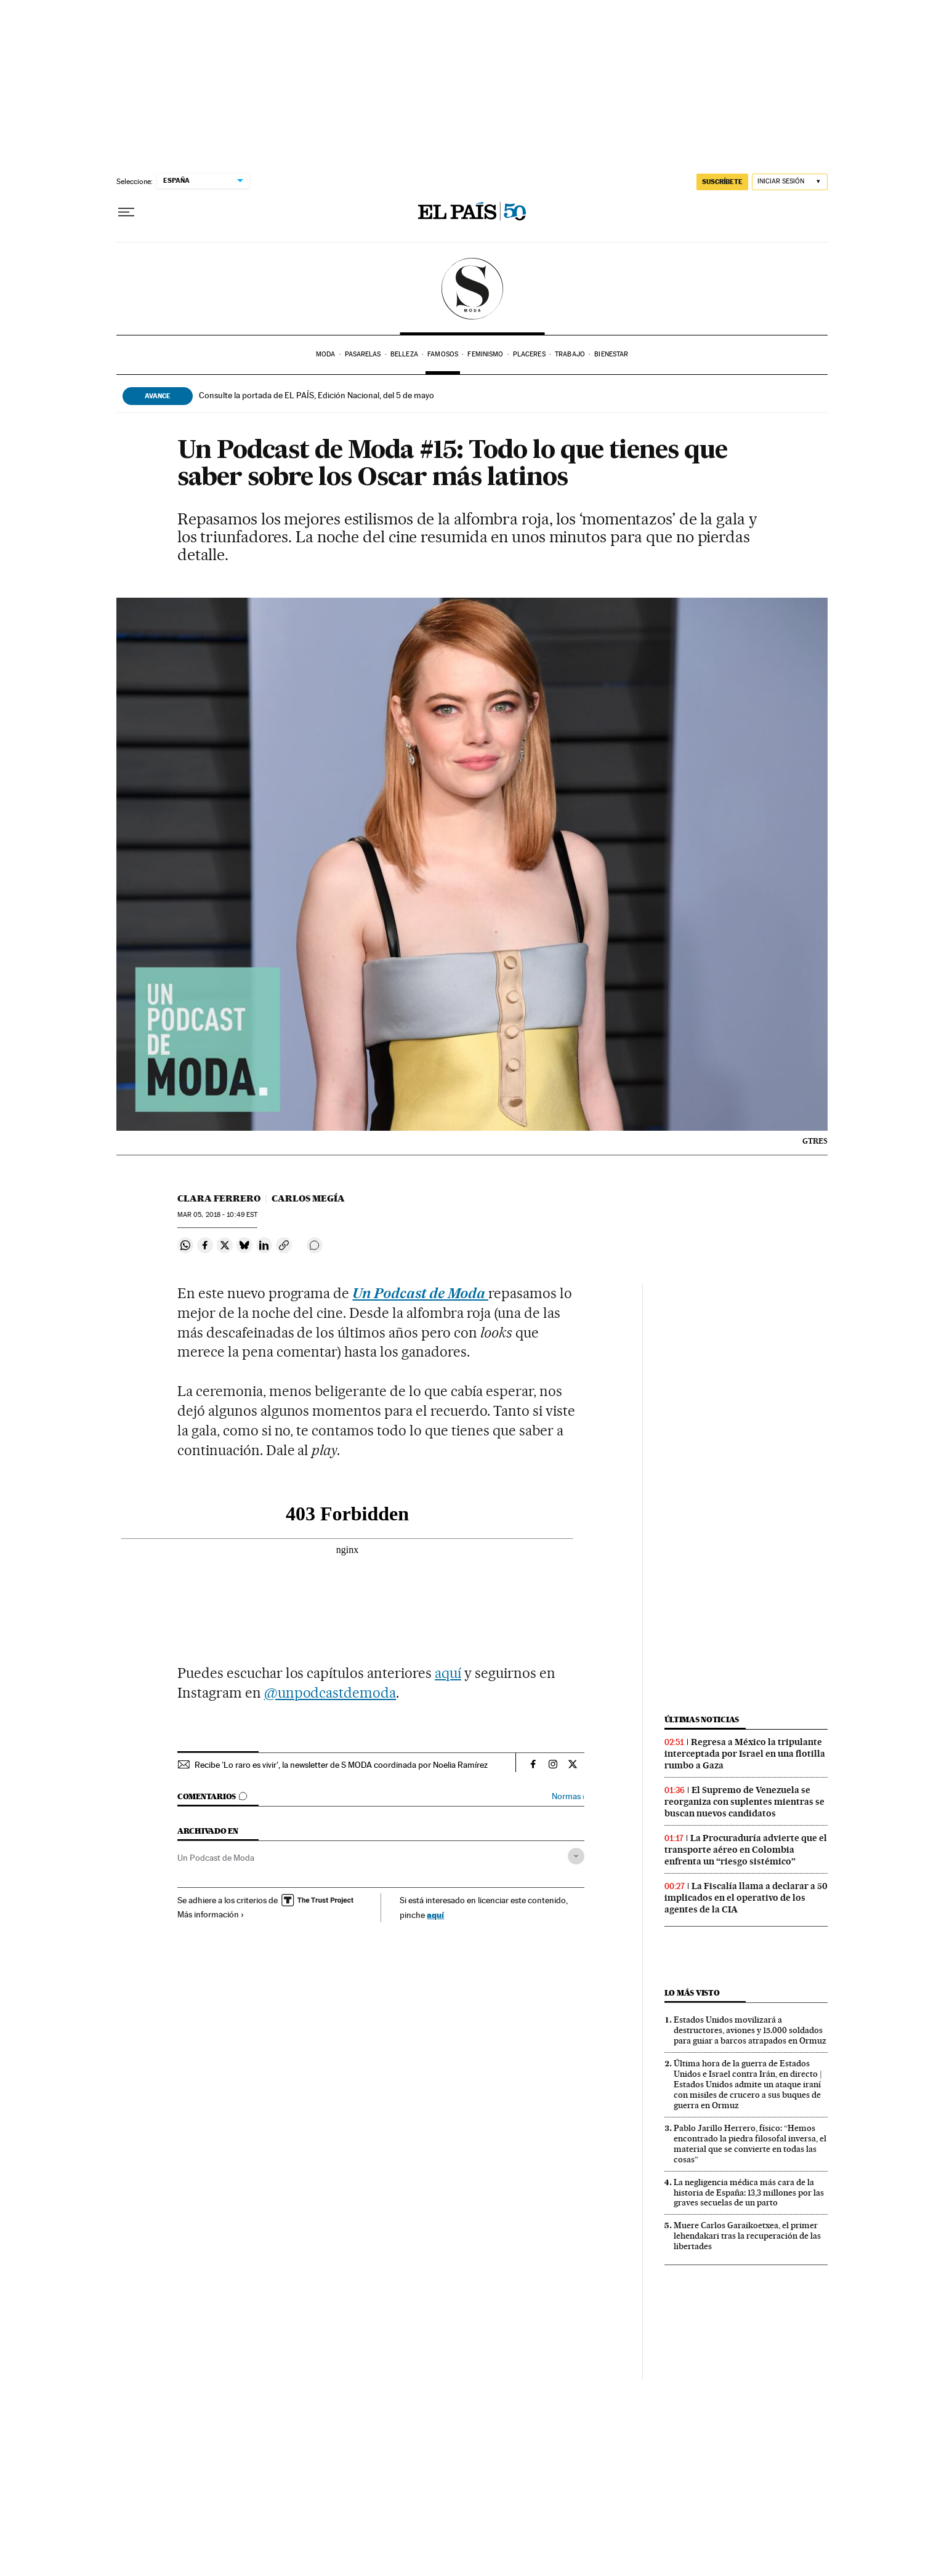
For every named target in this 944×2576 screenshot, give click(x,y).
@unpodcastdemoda (330, 1692)
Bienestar (611, 354)
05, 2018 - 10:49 (217, 1215)
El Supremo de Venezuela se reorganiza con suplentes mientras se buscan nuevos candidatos (744, 1801)
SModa (472, 288)
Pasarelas (363, 354)
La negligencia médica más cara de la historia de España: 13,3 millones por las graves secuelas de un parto (749, 2192)
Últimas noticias (702, 1719)
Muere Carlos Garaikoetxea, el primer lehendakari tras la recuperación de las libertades (747, 2235)
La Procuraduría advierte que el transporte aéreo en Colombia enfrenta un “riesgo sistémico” (745, 1849)
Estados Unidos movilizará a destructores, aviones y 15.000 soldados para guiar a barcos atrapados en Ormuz (750, 2030)
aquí (448, 1673)
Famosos (442, 354)
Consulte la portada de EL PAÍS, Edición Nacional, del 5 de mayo (316, 395)
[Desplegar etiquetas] (576, 1856)
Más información (210, 1914)
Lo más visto (692, 1992)
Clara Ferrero (218, 1198)
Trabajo (570, 354)
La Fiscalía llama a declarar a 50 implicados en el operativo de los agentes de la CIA (746, 1897)
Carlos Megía (308, 1198)
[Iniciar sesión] (790, 182)
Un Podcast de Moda (215, 1858)
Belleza (404, 354)
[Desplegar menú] (126, 212)
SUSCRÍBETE (722, 181)
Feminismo (485, 354)
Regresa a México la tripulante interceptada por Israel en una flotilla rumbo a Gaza (744, 1753)
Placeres (529, 354)
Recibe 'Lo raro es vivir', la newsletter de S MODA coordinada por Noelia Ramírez (341, 1765)
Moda (325, 354)
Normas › (568, 1796)
